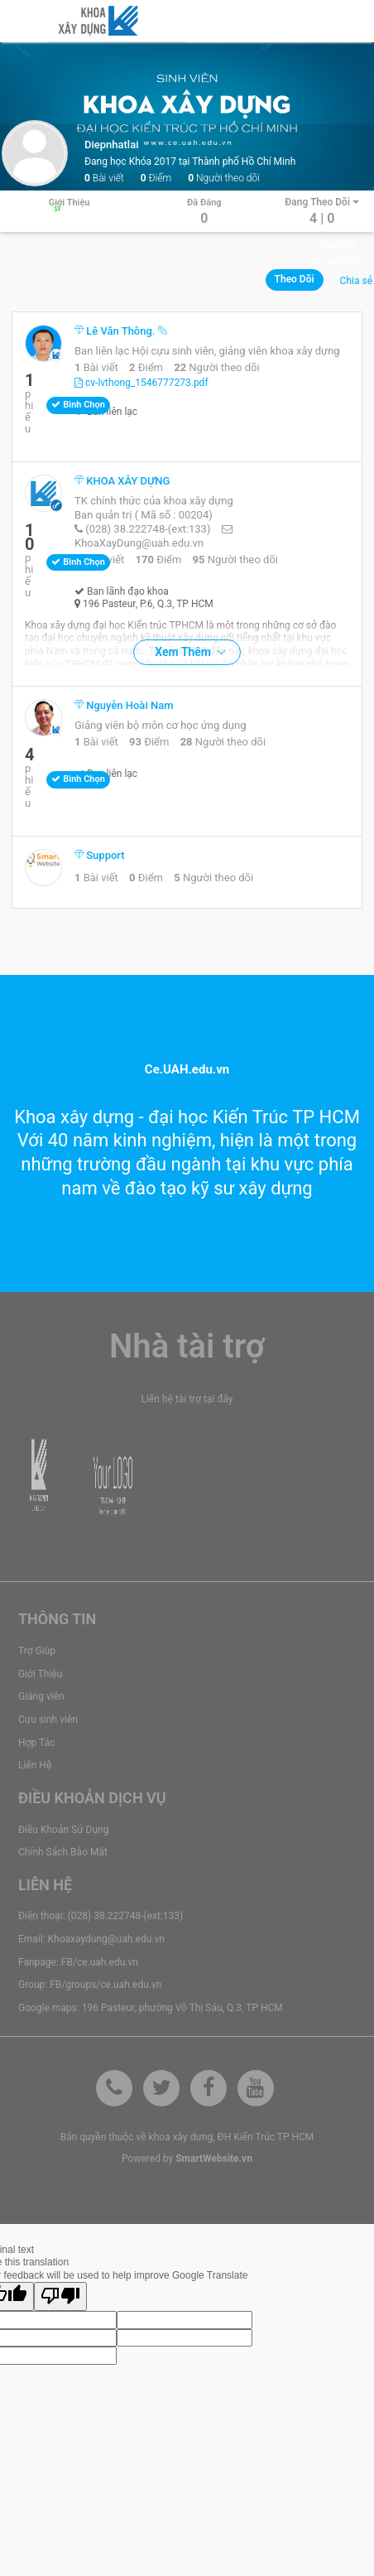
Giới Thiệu (40, 1674)
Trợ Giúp (36, 1651)
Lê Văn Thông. (116, 331)
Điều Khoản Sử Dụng (63, 1830)
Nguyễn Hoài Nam (123, 705)
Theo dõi (294, 279)
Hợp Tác (36, 1743)
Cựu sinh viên (48, 1719)
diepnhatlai (111, 144)
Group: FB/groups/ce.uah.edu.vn (89, 1984)
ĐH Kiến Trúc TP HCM (266, 2137)
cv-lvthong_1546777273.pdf (141, 382)
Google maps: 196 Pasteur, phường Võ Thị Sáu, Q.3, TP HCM (150, 2008)
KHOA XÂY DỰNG (122, 481)
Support (99, 855)
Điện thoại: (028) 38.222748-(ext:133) (100, 1916)
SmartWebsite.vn (213, 2158)
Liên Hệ (34, 1765)
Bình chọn (77, 404)
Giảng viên (41, 1696)
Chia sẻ (356, 281)
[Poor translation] (60, 2296)
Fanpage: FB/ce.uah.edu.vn (78, 1962)
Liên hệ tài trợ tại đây (187, 1399)
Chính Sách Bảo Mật (63, 1852)
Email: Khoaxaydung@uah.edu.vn (91, 1939)
